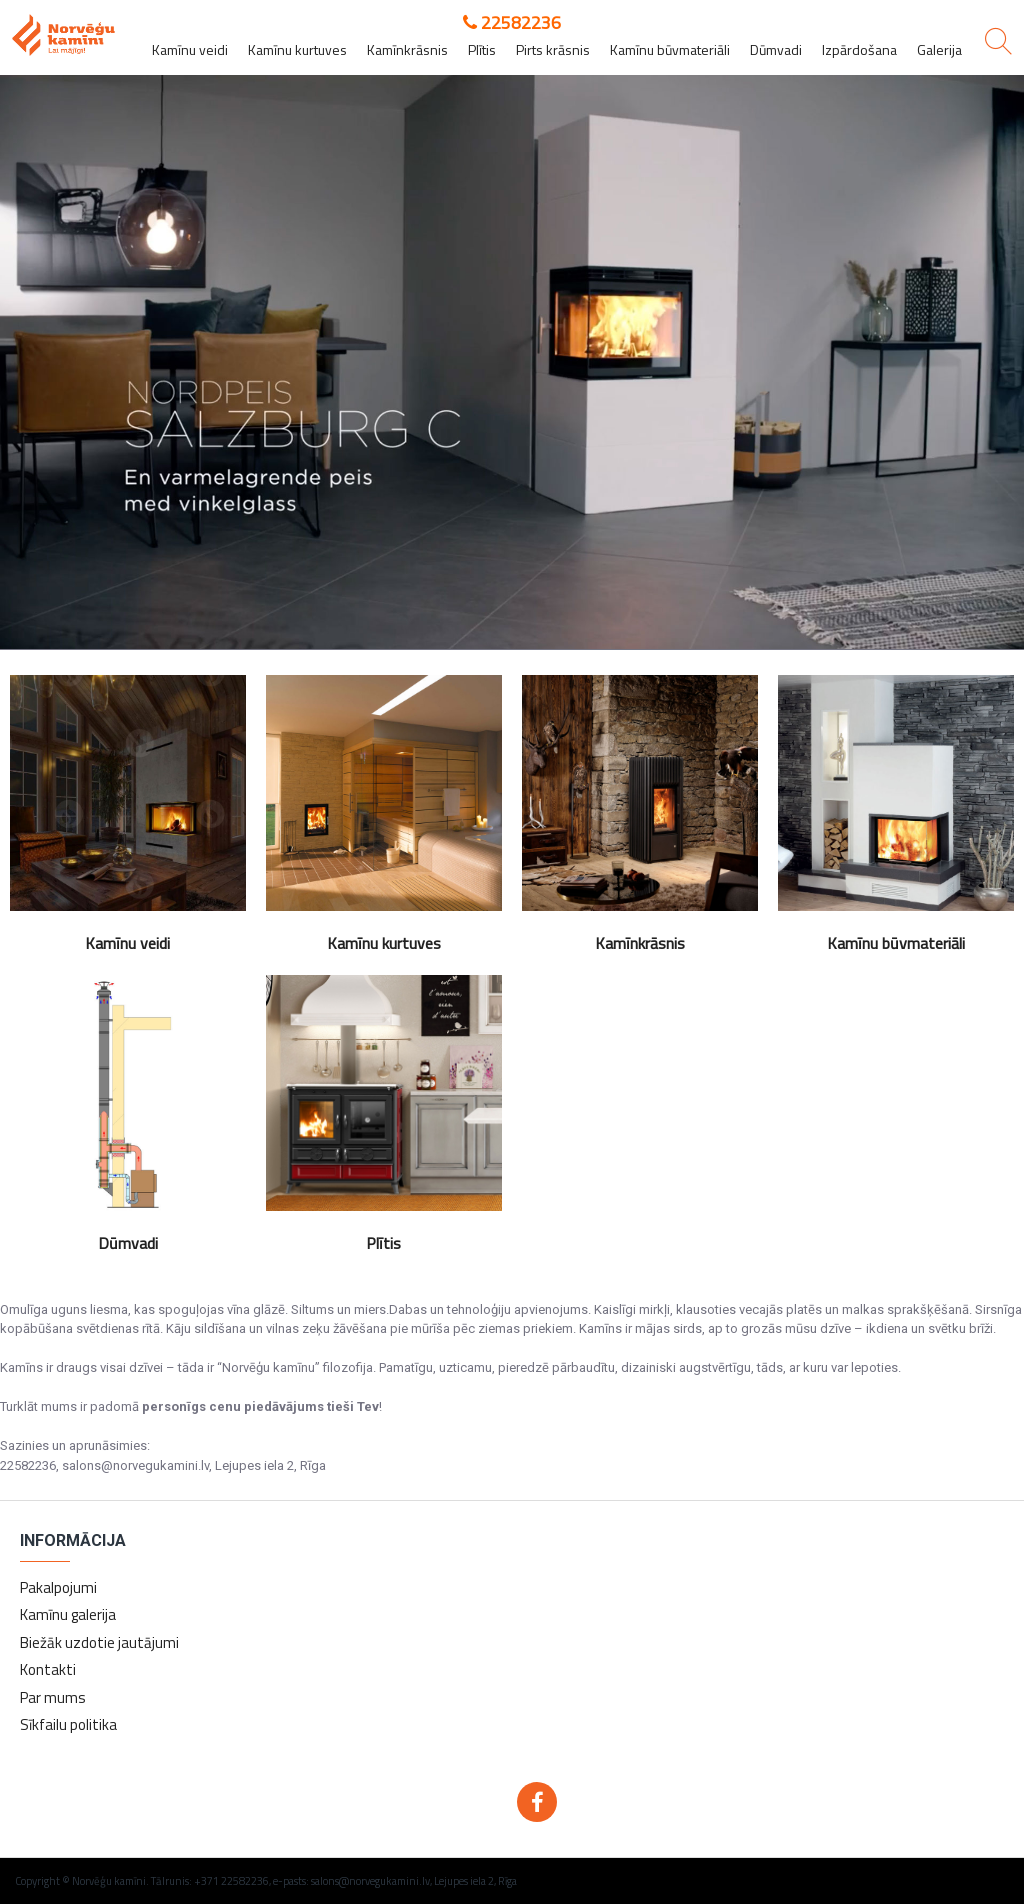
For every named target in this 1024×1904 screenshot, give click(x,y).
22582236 (512, 22)
